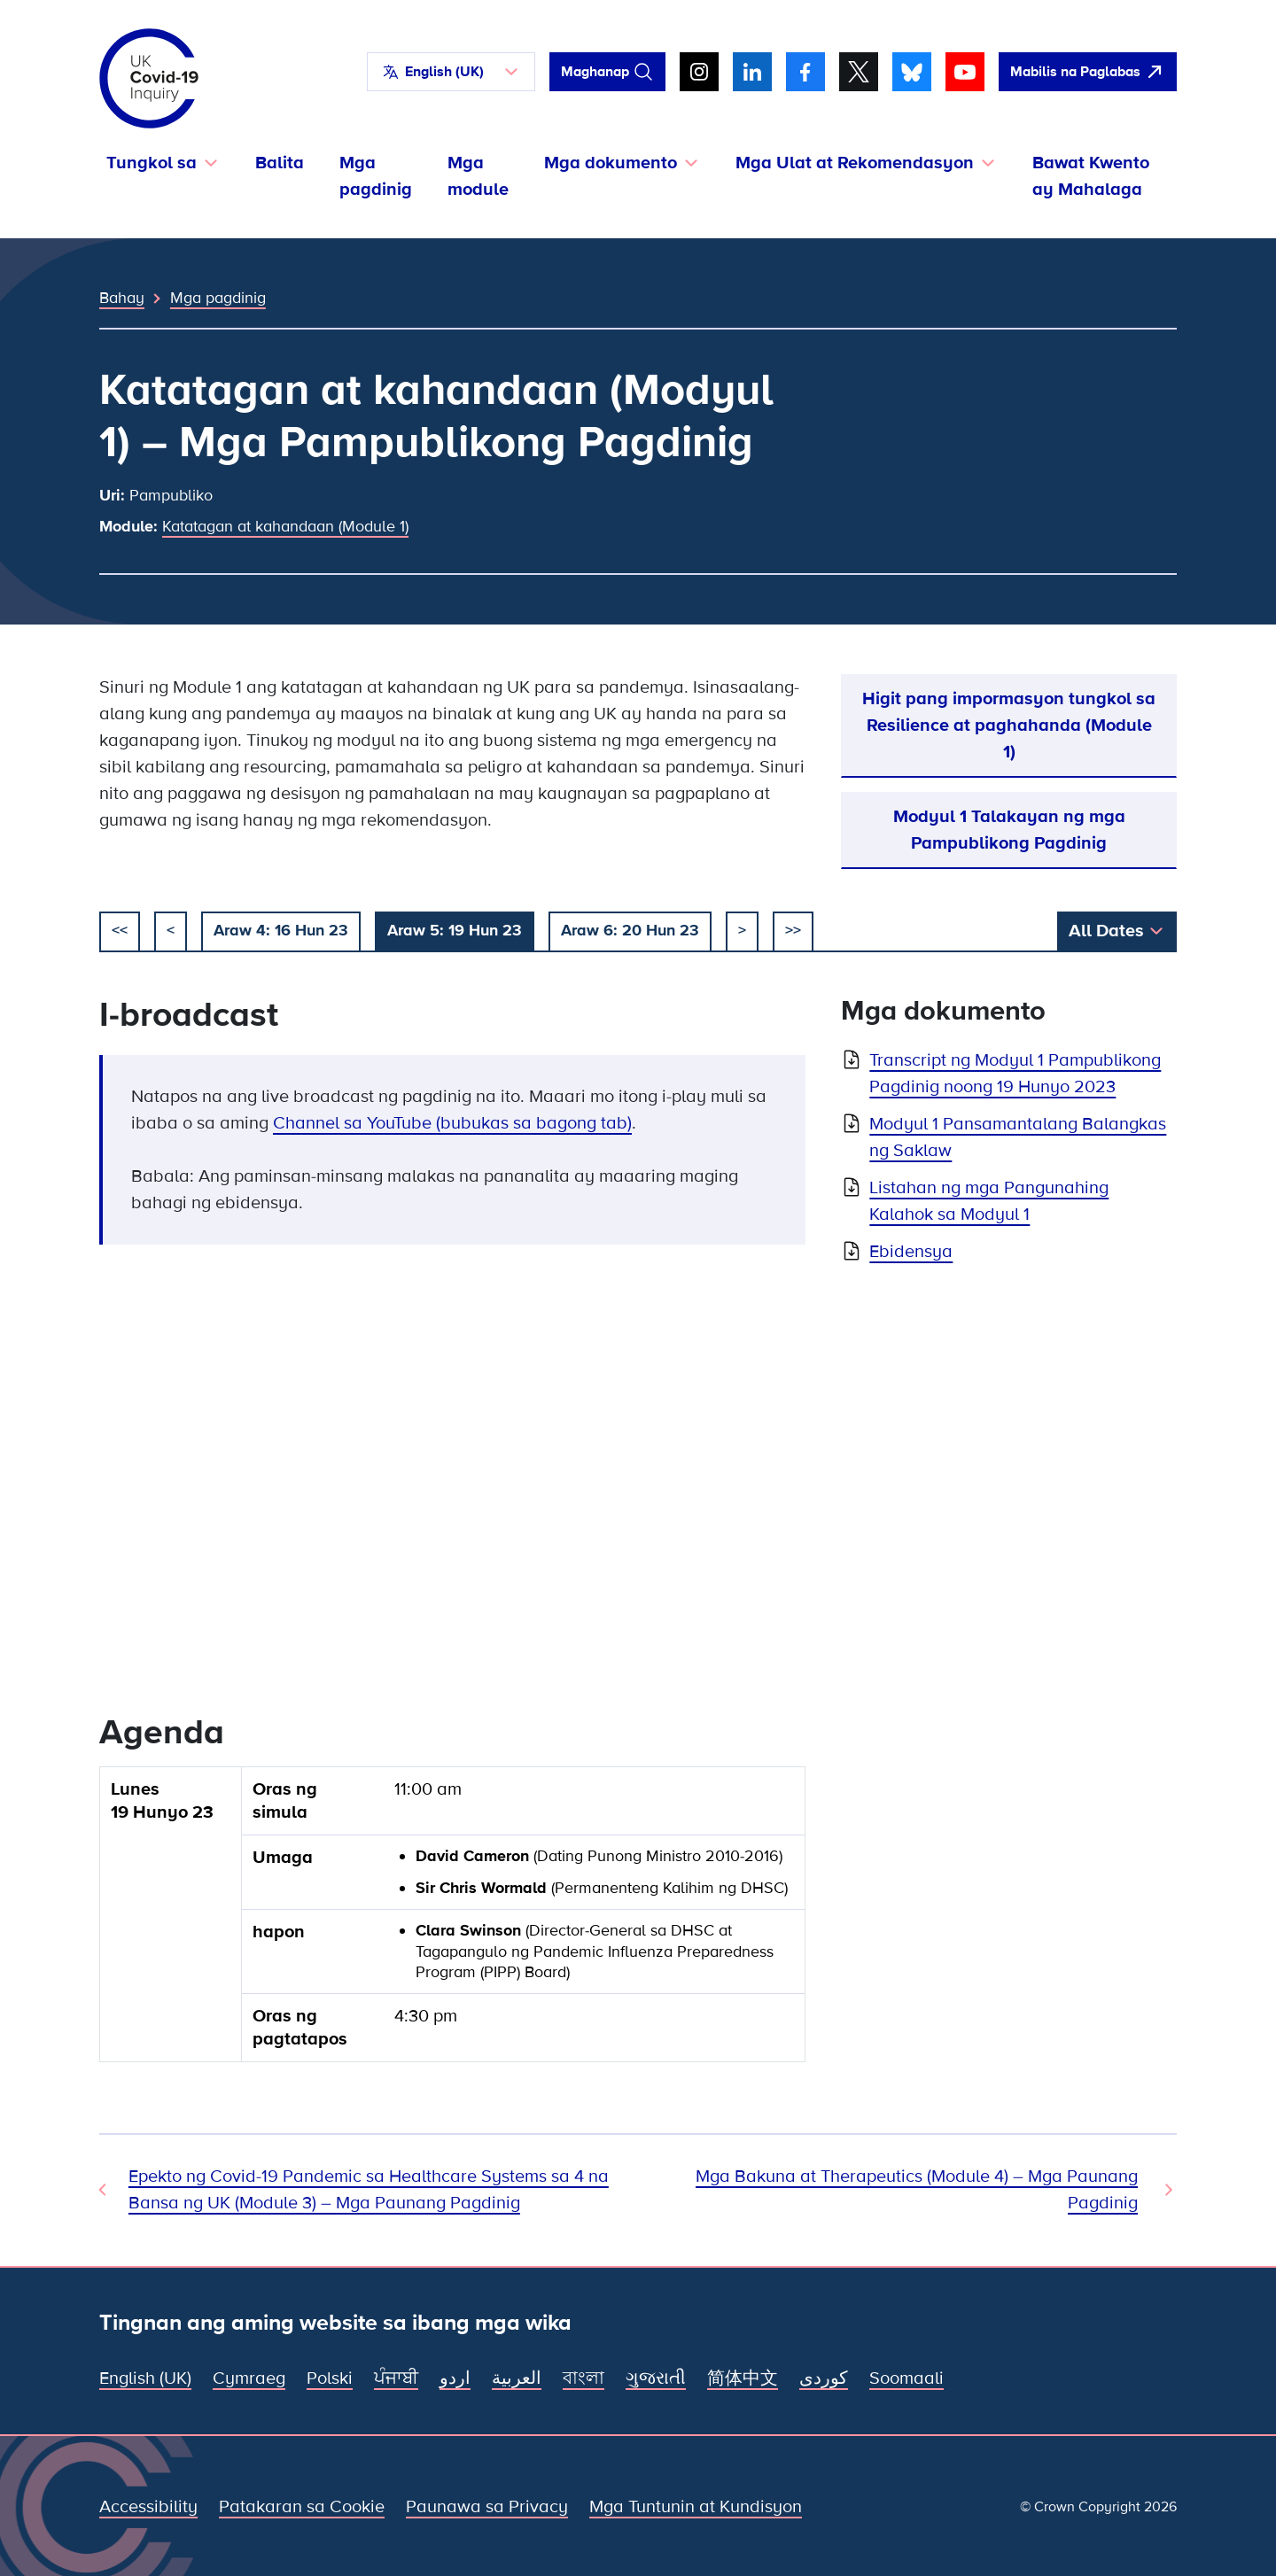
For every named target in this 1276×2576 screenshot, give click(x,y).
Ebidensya (911, 1251)
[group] (452, 1921)
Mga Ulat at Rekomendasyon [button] (854, 163)
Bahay (121, 297)
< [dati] (171, 930)
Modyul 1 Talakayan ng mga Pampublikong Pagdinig (1009, 830)
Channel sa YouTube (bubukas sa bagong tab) (452, 1123)
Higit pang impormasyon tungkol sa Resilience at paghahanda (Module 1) (1008, 725)
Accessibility (148, 2507)
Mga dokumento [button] (610, 163)
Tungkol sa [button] (151, 163)
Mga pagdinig (375, 176)
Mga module (478, 176)
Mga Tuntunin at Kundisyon (695, 2507)
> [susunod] (742, 930)
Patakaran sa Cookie (302, 2507)
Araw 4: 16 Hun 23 (281, 930)
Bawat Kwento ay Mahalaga (1090, 176)
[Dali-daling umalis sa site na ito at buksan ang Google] (1088, 71)
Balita (279, 163)
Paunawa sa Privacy (487, 2507)
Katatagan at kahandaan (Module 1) (285, 526)
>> (793, 930)
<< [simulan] (120, 930)
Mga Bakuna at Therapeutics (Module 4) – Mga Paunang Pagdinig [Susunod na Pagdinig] (917, 2190)
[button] (451, 71)
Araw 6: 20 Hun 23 (630, 930)
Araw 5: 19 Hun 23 (454, 930)
